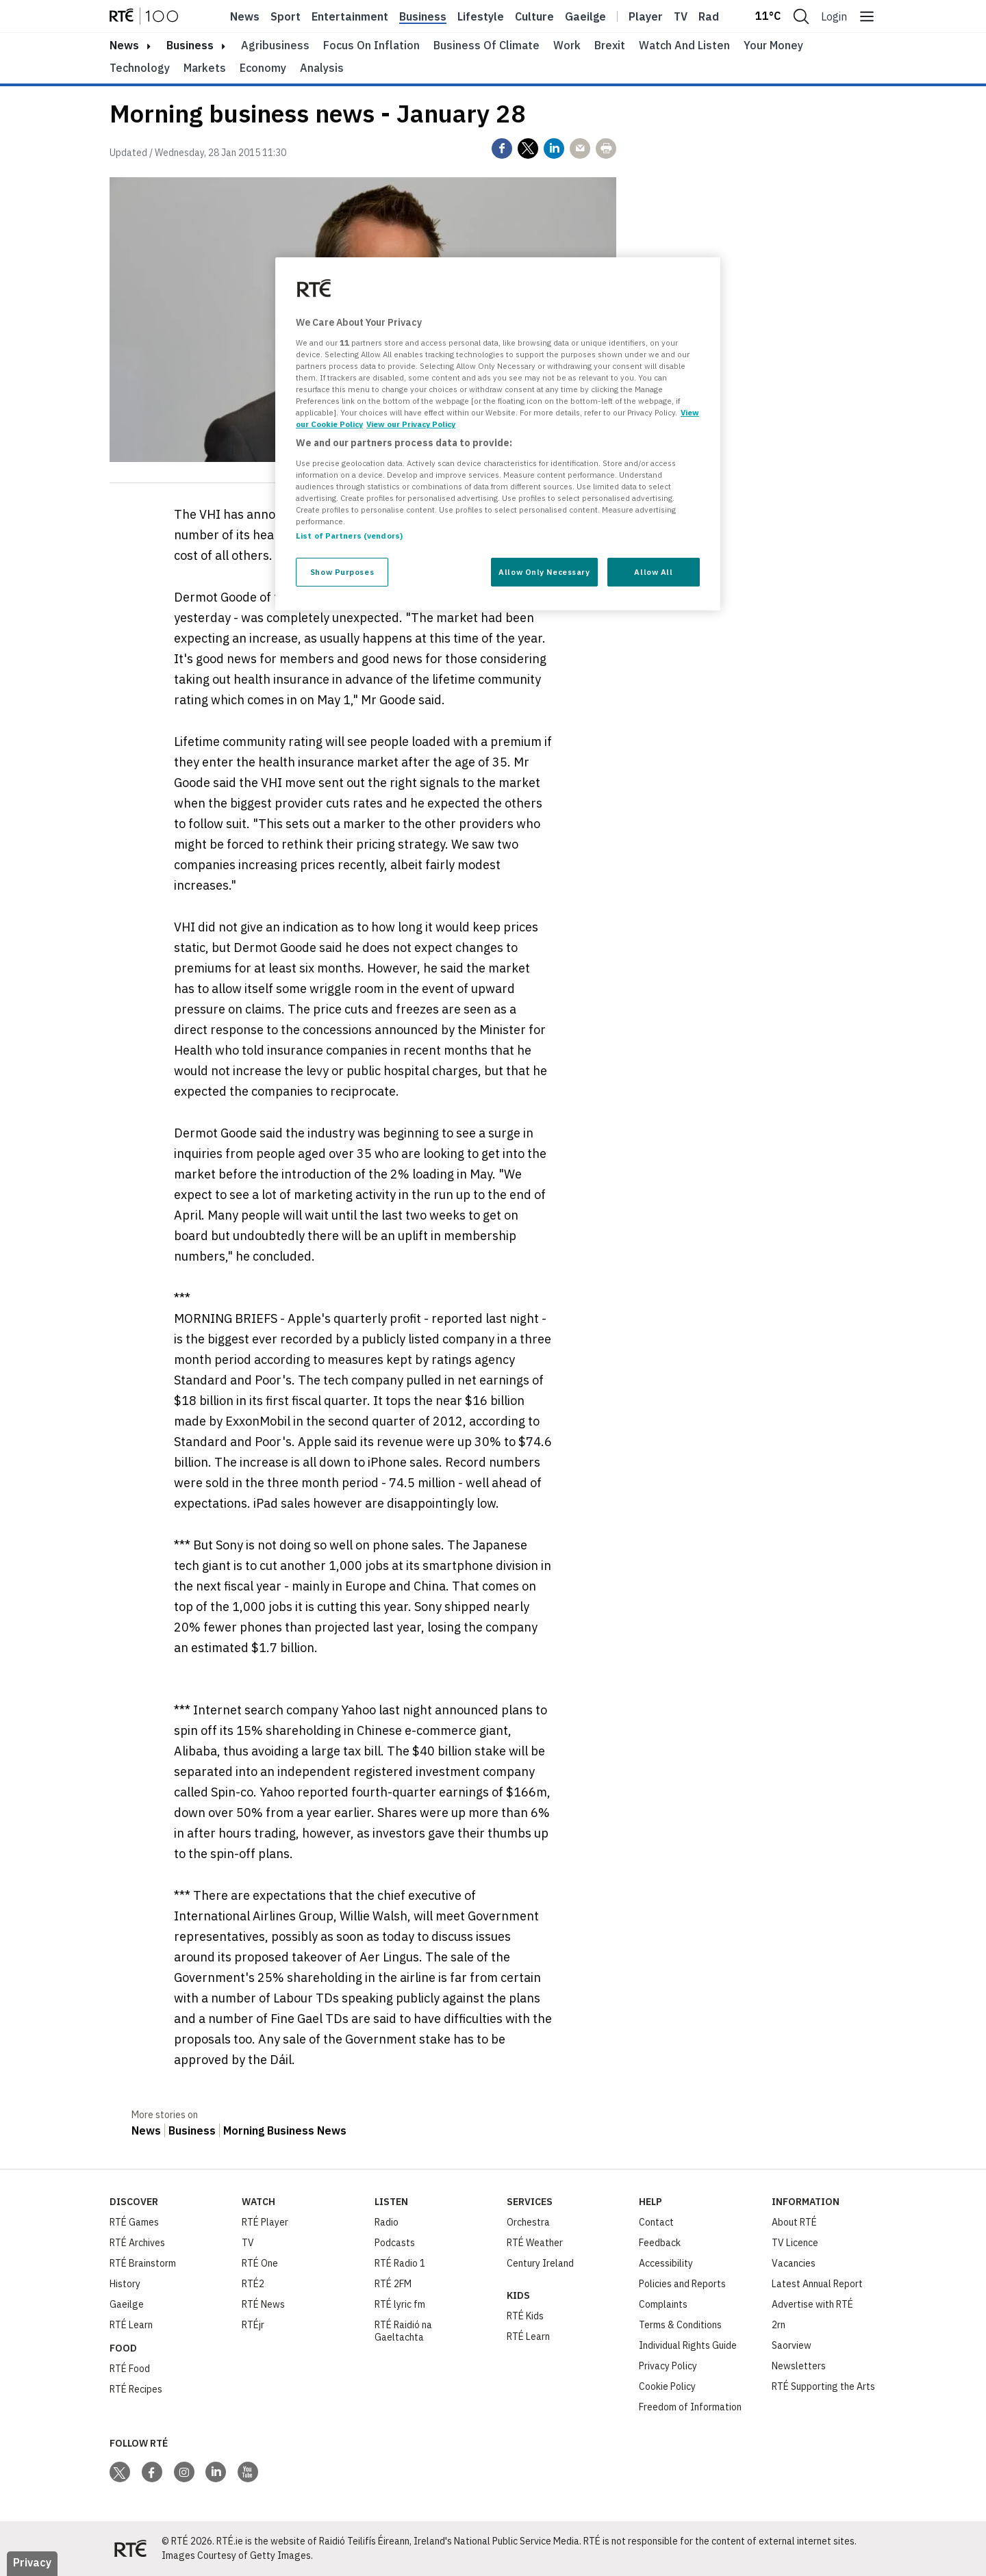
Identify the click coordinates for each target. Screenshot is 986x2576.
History (125, 2284)
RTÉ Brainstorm (143, 2263)
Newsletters (799, 2366)
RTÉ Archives (137, 2243)
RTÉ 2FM (393, 2284)
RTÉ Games (134, 2222)
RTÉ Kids (525, 2316)
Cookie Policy (667, 2386)
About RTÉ (794, 2222)
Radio (713, 16)
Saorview (791, 2345)
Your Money (773, 45)
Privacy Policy (668, 2366)
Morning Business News (284, 2130)
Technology (140, 68)
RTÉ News (263, 2304)
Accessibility (666, 2263)
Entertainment (350, 16)
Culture (534, 16)
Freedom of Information (690, 2407)
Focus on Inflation (371, 45)
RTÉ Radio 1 (400, 2263)
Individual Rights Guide (688, 2345)
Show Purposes (342, 572)
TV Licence (795, 2243)
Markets (205, 68)
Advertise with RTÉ (812, 2304)
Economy (263, 68)
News (245, 16)
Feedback (660, 2243)
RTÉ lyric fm (400, 2304)
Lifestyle (480, 16)
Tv (680, 16)
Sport (285, 16)
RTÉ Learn (131, 2325)
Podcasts (395, 2243)
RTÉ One (260, 2263)
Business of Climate (486, 45)
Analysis (322, 68)
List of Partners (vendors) (349, 535)
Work (567, 45)
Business (422, 16)
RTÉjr (253, 2325)
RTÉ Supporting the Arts (823, 2386)
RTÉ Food (130, 2368)
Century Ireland (540, 2263)
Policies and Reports (682, 2284)
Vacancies (794, 2263)
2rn (778, 2325)
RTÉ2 (253, 2284)
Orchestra (528, 2222)
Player (646, 16)
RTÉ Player (265, 2222)
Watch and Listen (684, 45)
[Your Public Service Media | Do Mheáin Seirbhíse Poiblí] (130, 2548)
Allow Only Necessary (544, 572)
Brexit (609, 45)
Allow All (653, 572)
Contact (656, 2222)
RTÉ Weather (535, 2243)
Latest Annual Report (817, 2284)
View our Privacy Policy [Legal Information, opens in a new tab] (410, 424)
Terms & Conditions (680, 2325)
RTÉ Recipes (136, 2389)
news (124, 45)
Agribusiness (275, 45)
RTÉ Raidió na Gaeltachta (403, 2331)
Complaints (663, 2304)
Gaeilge (585, 16)
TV (248, 2243)
